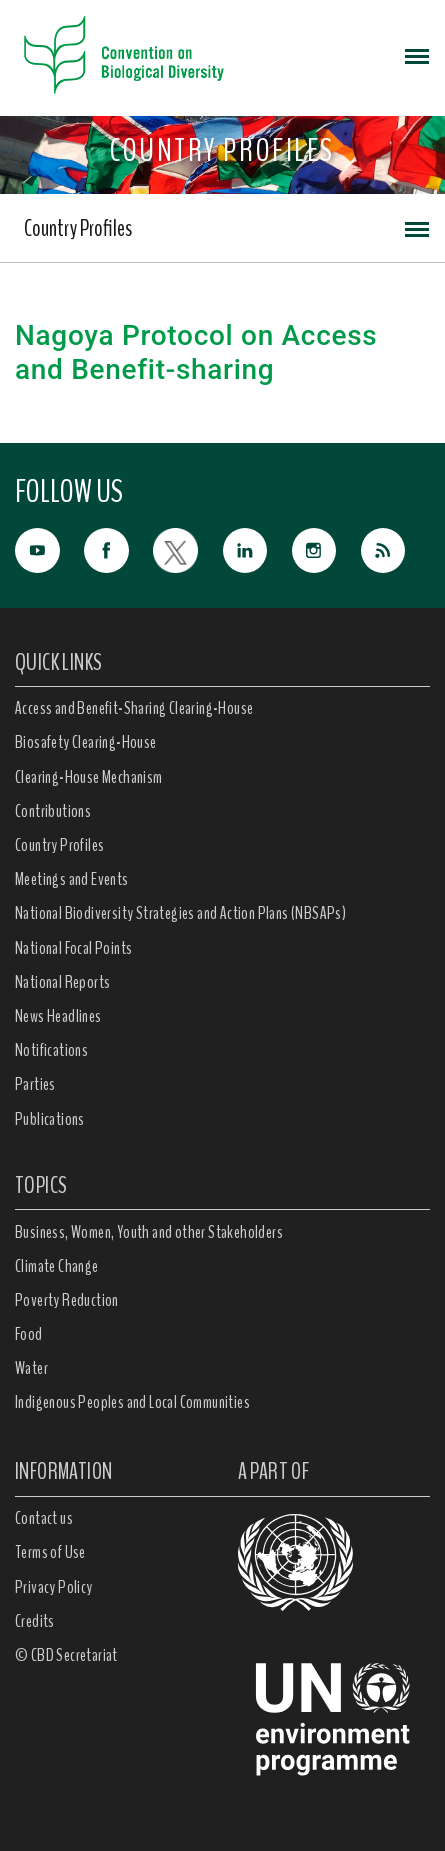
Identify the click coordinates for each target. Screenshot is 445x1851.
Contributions (53, 811)
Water (31, 1368)
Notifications (51, 1050)
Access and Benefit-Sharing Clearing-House (134, 708)
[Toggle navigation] (417, 55)
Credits (35, 1621)
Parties (35, 1084)
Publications (50, 1119)
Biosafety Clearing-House (86, 742)
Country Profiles (78, 228)
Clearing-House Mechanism (89, 777)
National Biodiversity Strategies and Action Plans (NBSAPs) (180, 913)
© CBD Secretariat (66, 1655)
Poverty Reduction (67, 1300)
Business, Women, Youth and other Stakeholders (149, 1232)
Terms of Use (50, 1552)
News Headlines (58, 1016)
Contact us (44, 1518)
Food (29, 1334)
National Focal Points (73, 948)
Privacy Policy (54, 1587)
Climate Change (57, 1266)
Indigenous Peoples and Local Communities (132, 1402)
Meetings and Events (72, 879)
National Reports (62, 982)
